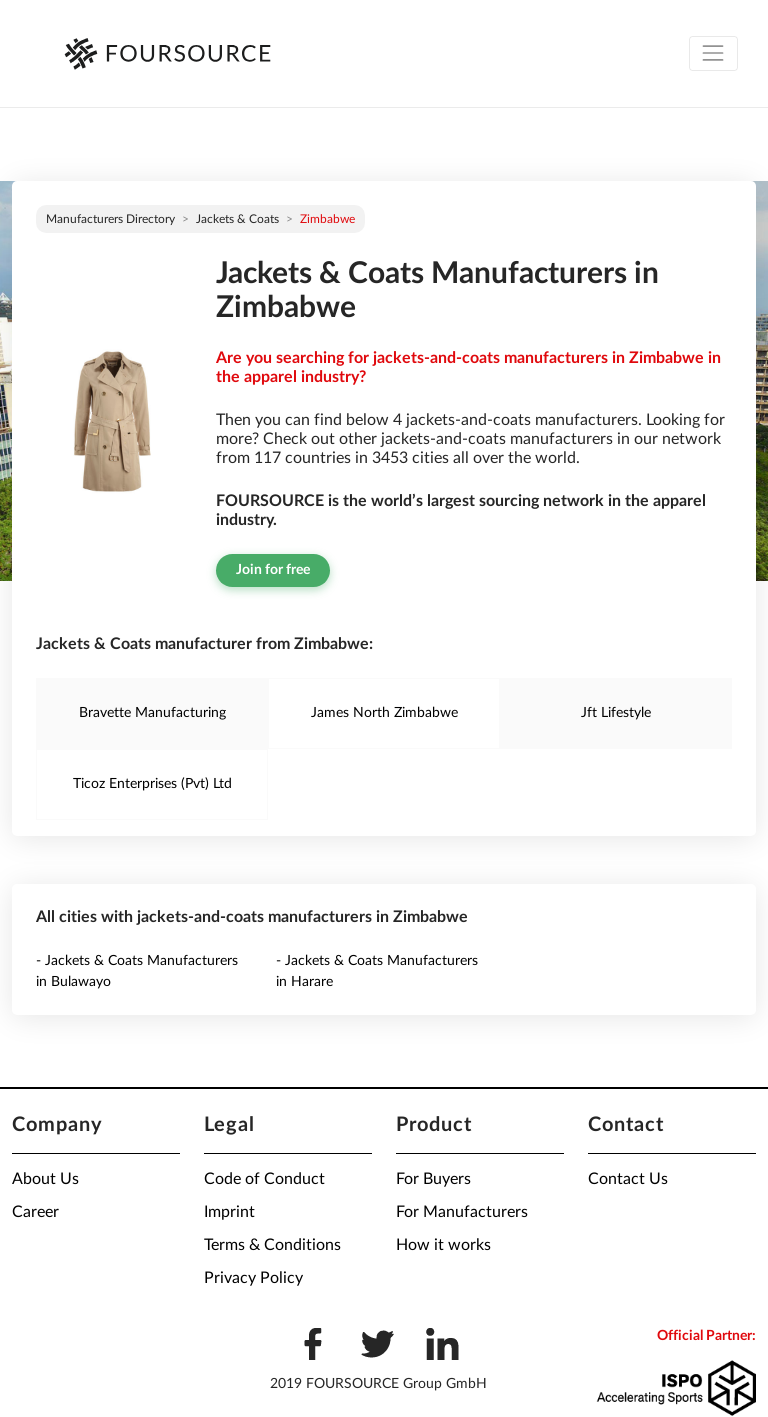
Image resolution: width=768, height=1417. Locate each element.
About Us (45, 1179)
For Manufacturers (462, 1212)
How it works (443, 1245)
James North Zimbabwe (384, 713)
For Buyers (433, 1179)
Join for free (273, 570)
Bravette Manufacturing (152, 713)
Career (35, 1212)
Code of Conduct (264, 1179)
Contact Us (628, 1179)
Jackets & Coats (237, 219)
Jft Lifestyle (616, 713)
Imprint (229, 1212)
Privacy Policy (253, 1278)
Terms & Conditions (272, 1245)
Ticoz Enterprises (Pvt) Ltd (152, 784)
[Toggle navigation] (713, 53)
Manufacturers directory (110, 219)
